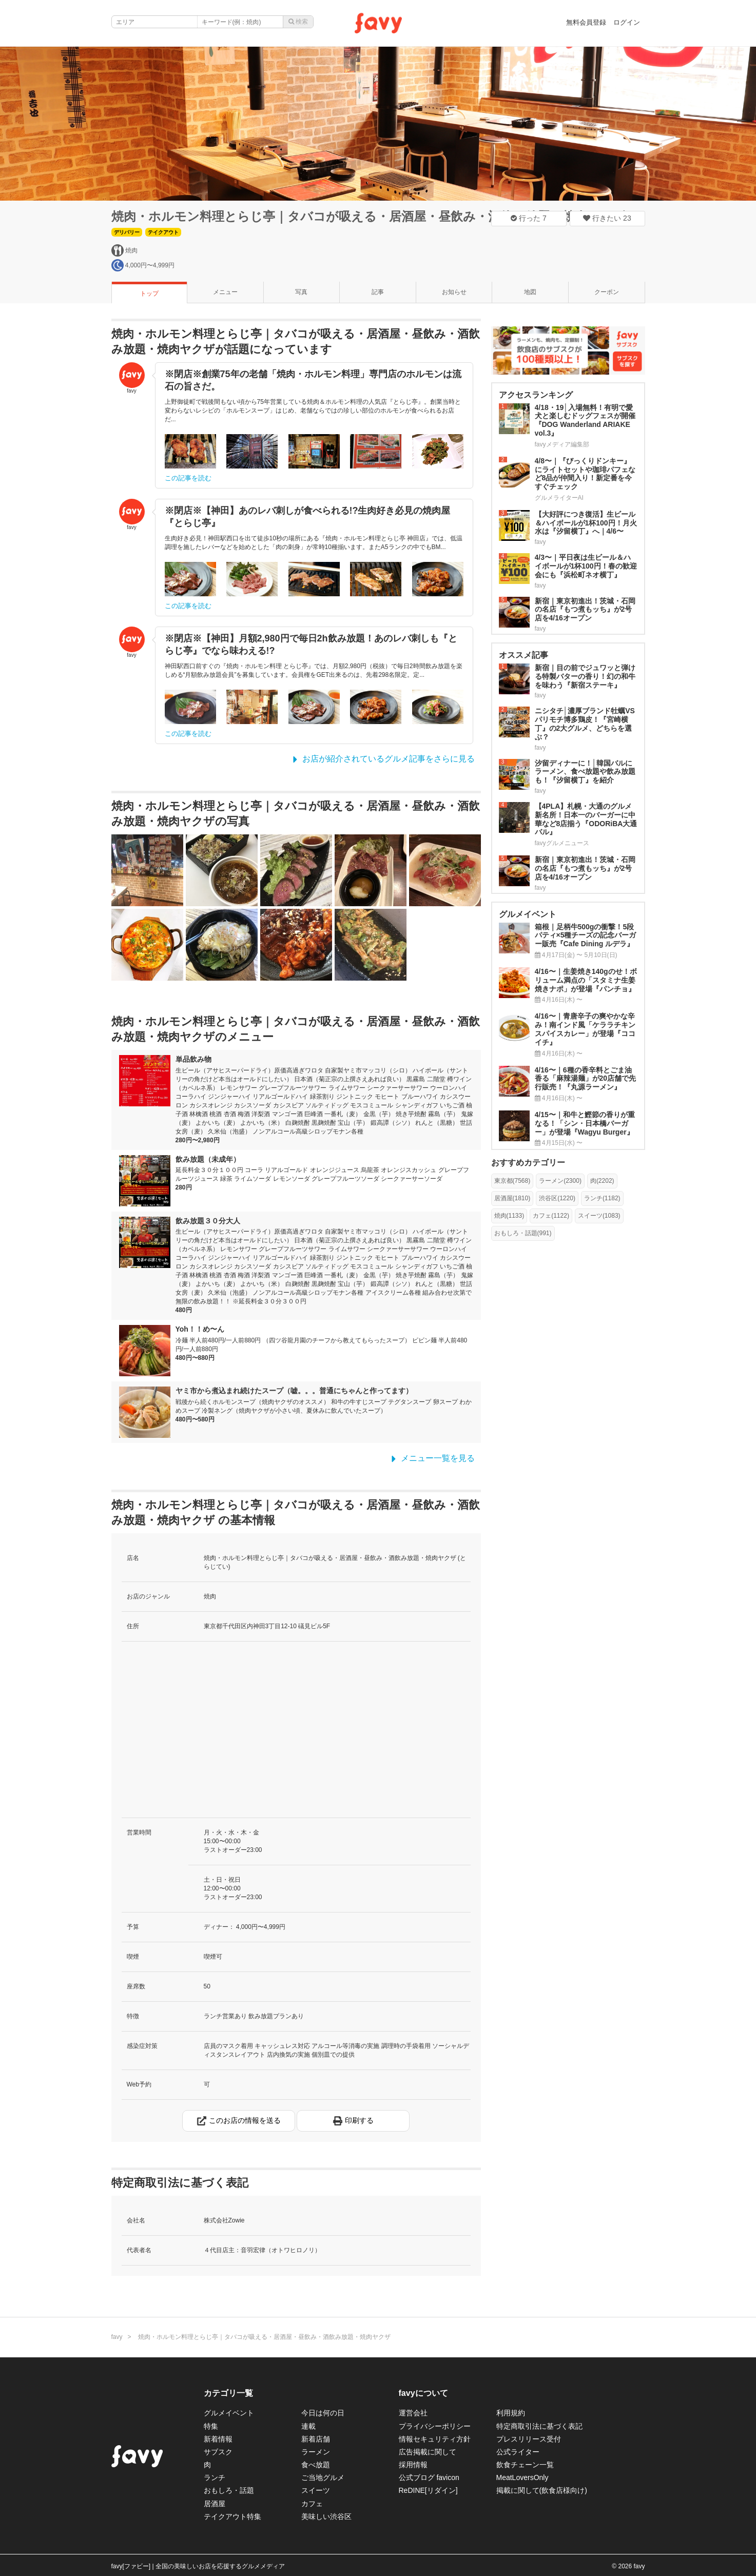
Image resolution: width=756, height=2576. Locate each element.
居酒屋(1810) (512, 1198)
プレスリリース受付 (528, 2439)
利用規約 (510, 2413)
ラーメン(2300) (560, 1180)
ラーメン (315, 2452)
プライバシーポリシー (435, 2426)
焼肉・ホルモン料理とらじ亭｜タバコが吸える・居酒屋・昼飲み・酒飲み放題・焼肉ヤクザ (368, 216)
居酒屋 (214, 2504)
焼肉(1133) (509, 1215)
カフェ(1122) (551, 1215)
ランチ (214, 2477)
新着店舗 (315, 2439)
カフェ (312, 2504)
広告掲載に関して (427, 2452)
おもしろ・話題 (229, 2490)
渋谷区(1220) (557, 1198)
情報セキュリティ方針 (435, 2439)
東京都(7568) (512, 1180)
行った (529, 218)
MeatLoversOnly (522, 2477)
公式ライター (517, 2452)
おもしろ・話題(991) (523, 1233)
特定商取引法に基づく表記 (539, 2426)
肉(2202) (602, 1180)
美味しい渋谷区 (326, 2516)
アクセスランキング (536, 395)
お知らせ (454, 292)
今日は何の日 (322, 2413)
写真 (301, 292)
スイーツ (315, 2490)
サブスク (218, 2452)
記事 (378, 292)
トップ (149, 293)
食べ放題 (315, 2465)
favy (117, 2336)
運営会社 (413, 2413)
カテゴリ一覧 (228, 2393)
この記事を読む (188, 478)
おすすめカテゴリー (528, 1162)
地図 (530, 292)
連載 (308, 2426)
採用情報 (413, 2465)
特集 (211, 2426)
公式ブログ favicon (429, 2477)
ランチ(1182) (602, 1198)
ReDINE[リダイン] (428, 2490)
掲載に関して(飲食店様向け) (541, 2490)
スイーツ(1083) (599, 1215)
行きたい (607, 218)
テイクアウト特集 (232, 2516)
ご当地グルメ (322, 2477)
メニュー (225, 292)
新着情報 (218, 2439)
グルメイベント (229, 2413)
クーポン (606, 292)
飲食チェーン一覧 (525, 2465)
